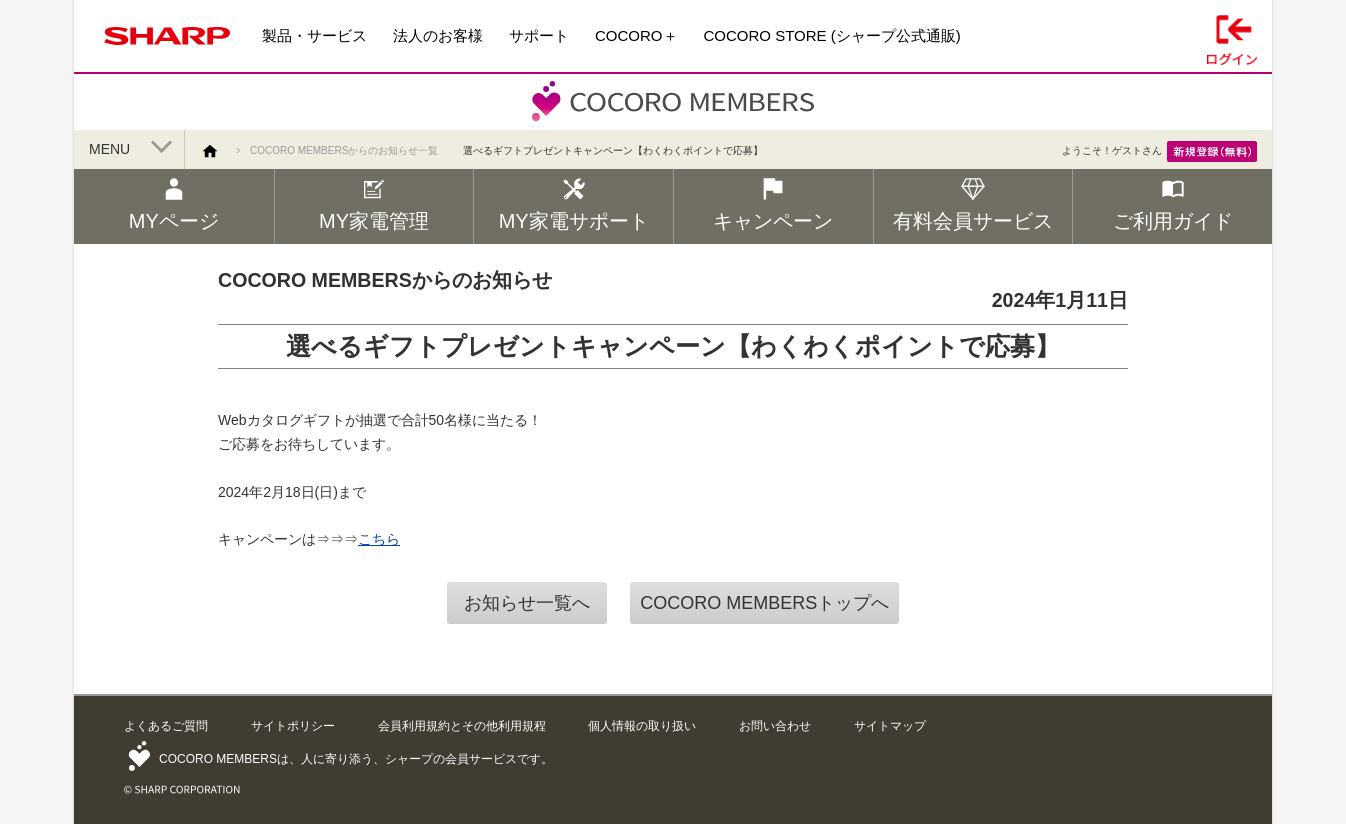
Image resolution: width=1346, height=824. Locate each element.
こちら (379, 539)
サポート (539, 35)
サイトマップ (890, 726)
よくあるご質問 (166, 726)
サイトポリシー (293, 726)
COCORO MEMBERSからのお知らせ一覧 (344, 150)
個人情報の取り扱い (642, 726)
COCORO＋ (636, 35)
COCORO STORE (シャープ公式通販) (832, 35)
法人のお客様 (438, 35)
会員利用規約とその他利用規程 (462, 726)
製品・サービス (314, 35)
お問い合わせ (775, 726)
